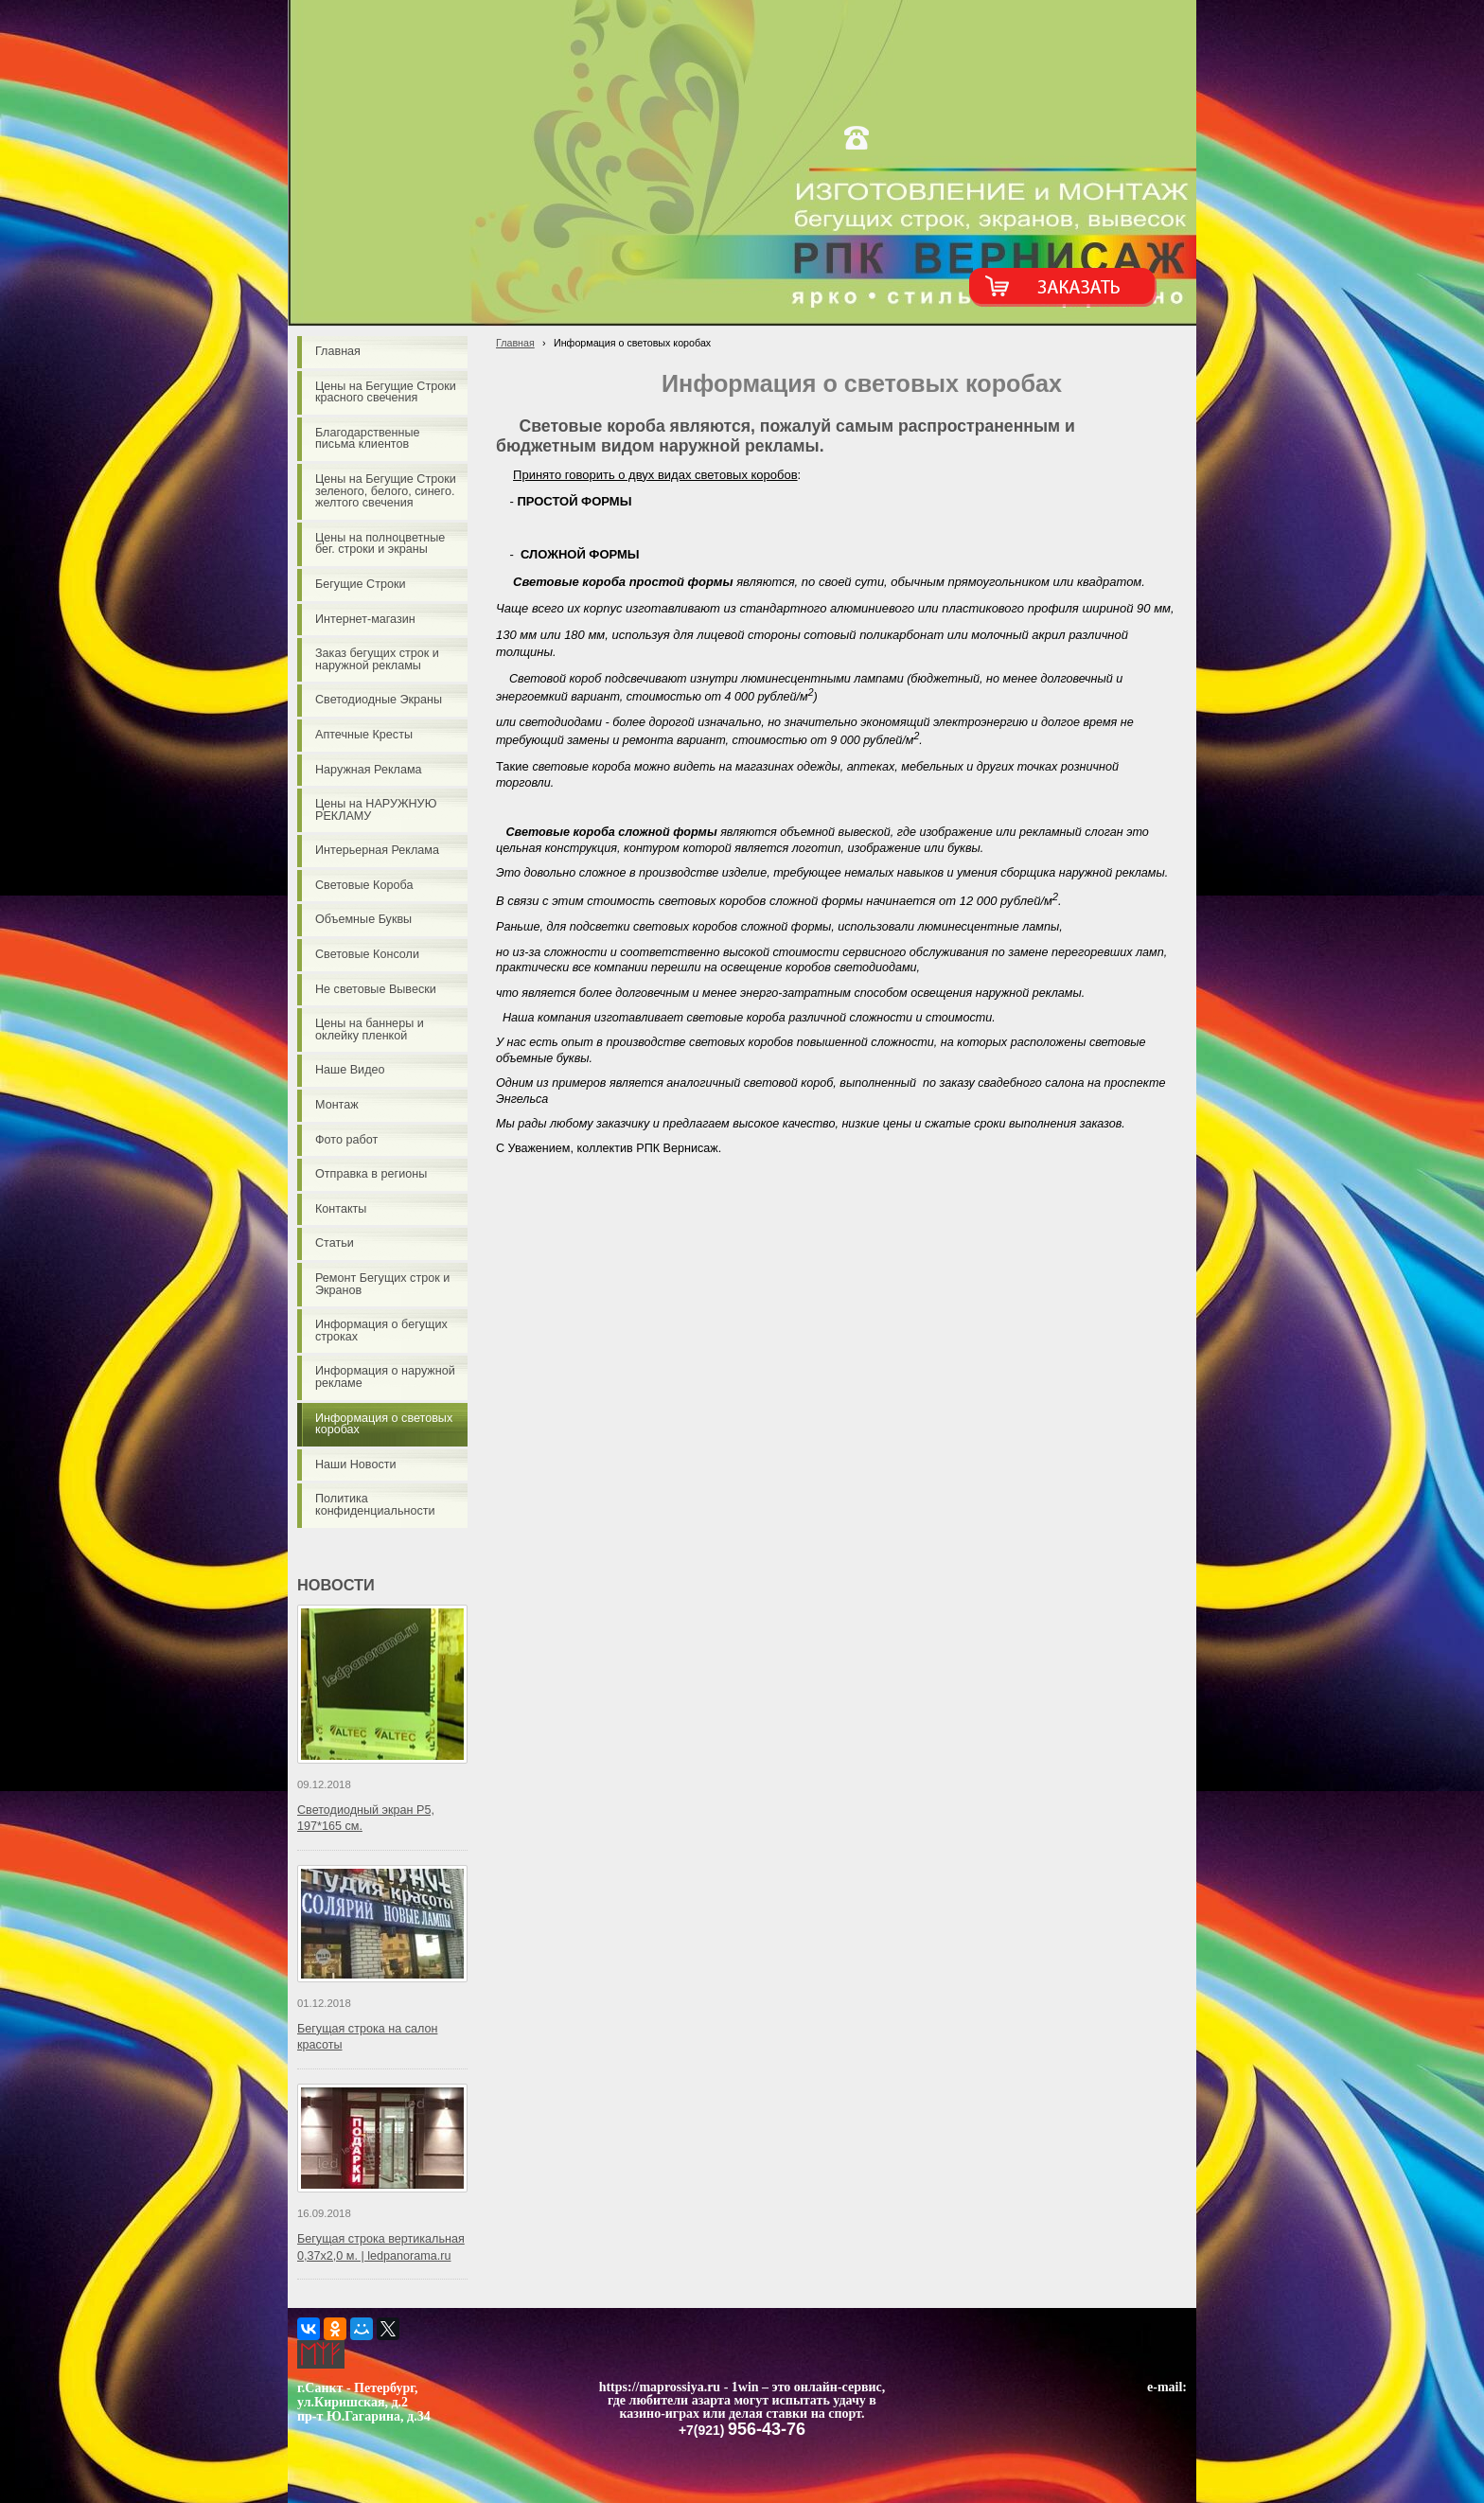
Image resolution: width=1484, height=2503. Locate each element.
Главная (515, 342)
